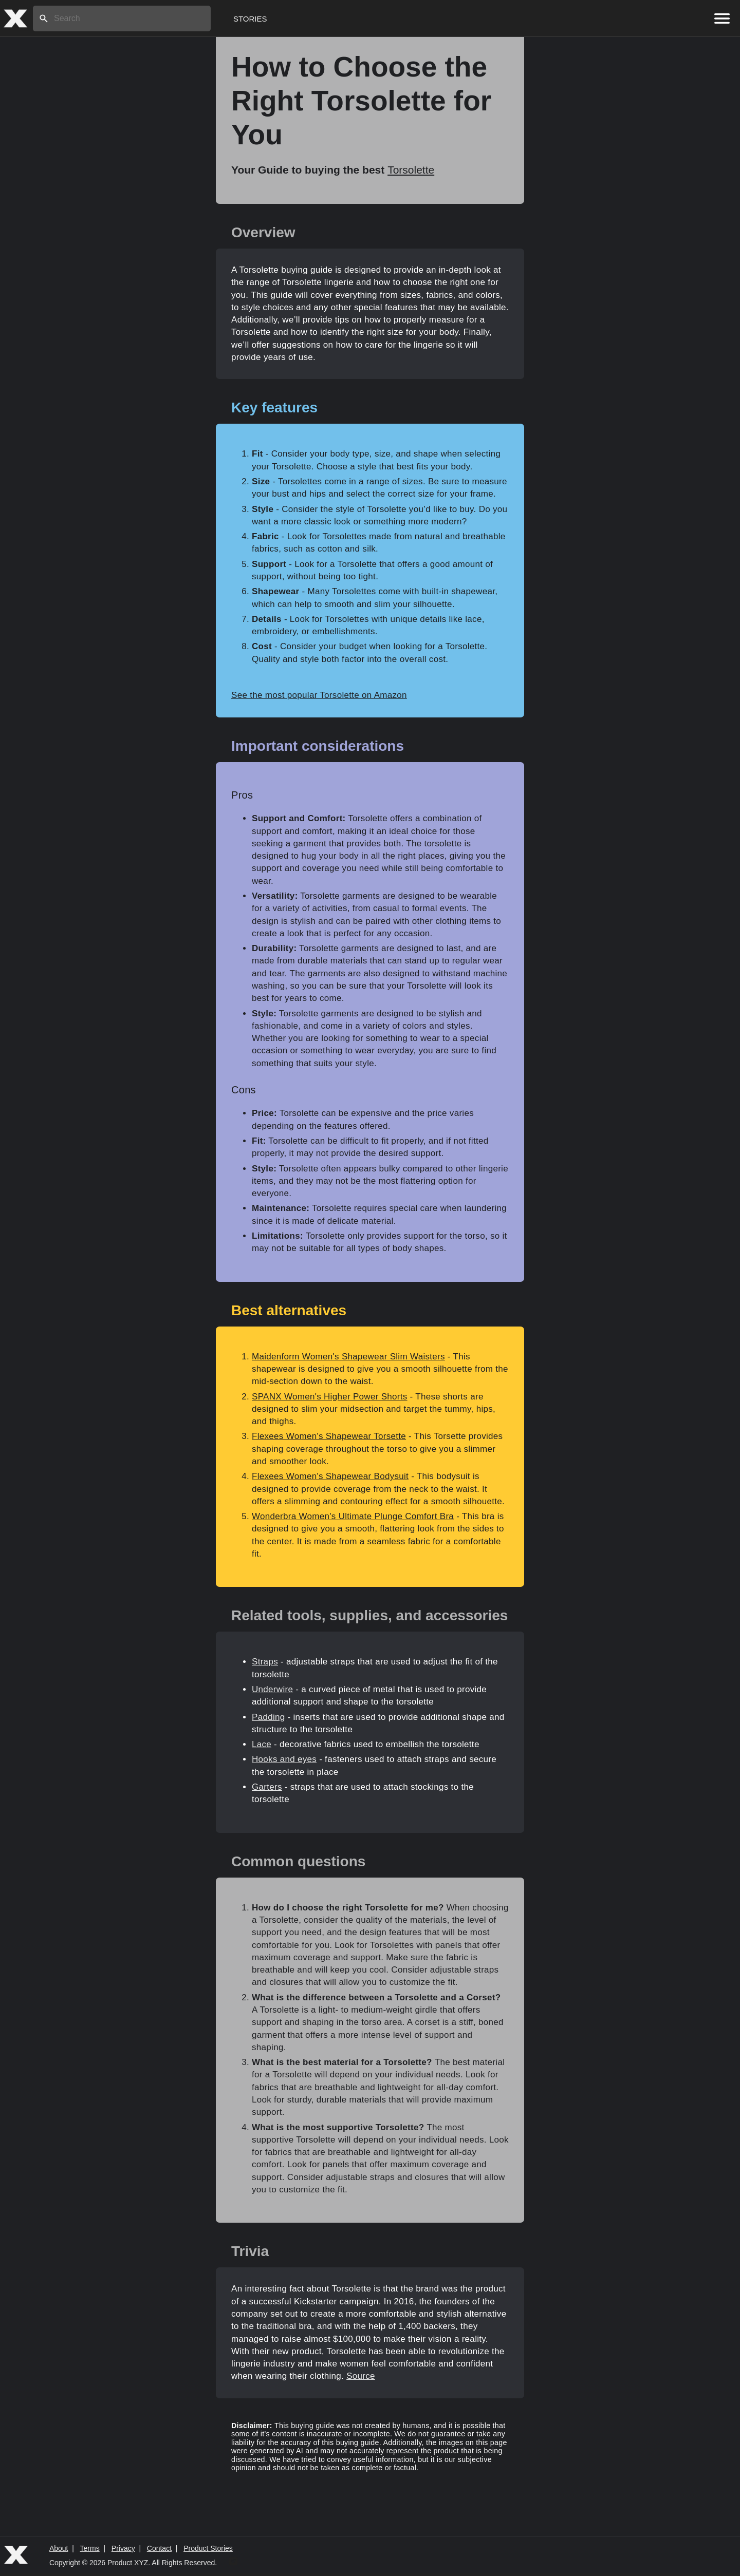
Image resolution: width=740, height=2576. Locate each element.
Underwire (272, 1689)
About (58, 2548)
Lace (261, 1744)
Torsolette (410, 170)
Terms (90, 2548)
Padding (268, 1717)
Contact (159, 2548)
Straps (265, 1661)
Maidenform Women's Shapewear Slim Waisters (348, 1356)
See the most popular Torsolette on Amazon (319, 695)
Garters (267, 1787)
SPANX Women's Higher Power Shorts (330, 1396)
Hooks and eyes (284, 1759)
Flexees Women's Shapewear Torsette (329, 1436)
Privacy (123, 2548)
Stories (250, 18)
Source (360, 2376)
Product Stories (208, 2548)
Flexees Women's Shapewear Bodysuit (330, 1476)
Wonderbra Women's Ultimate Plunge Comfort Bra (353, 1516)
